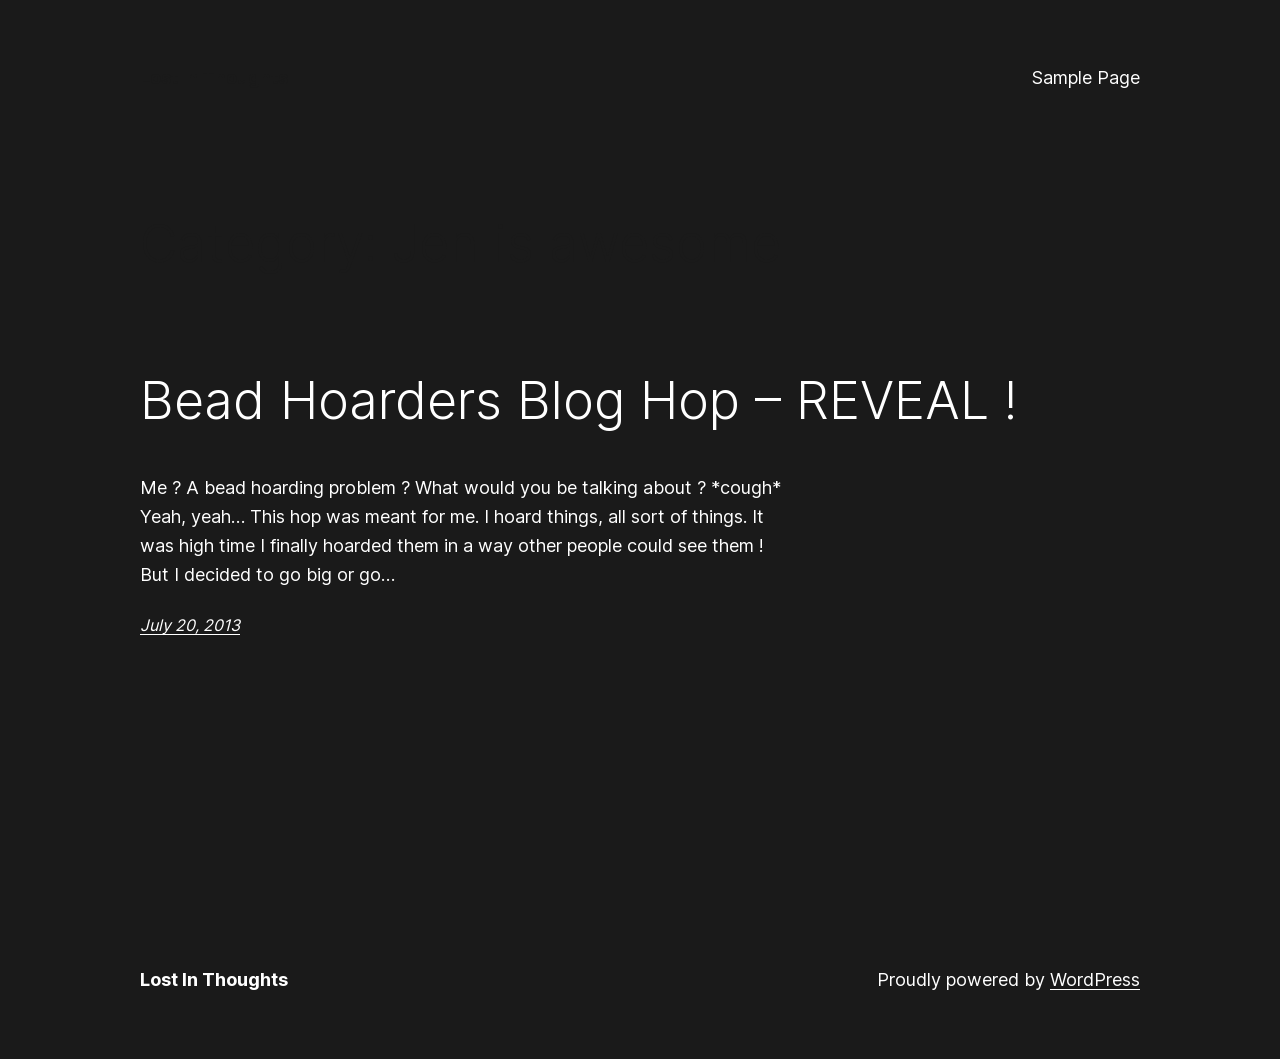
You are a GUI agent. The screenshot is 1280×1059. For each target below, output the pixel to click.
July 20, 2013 (190, 625)
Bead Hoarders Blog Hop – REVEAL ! (578, 401)
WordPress (1095, 979)
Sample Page (1086, 77)
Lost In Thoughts (214, 77)
